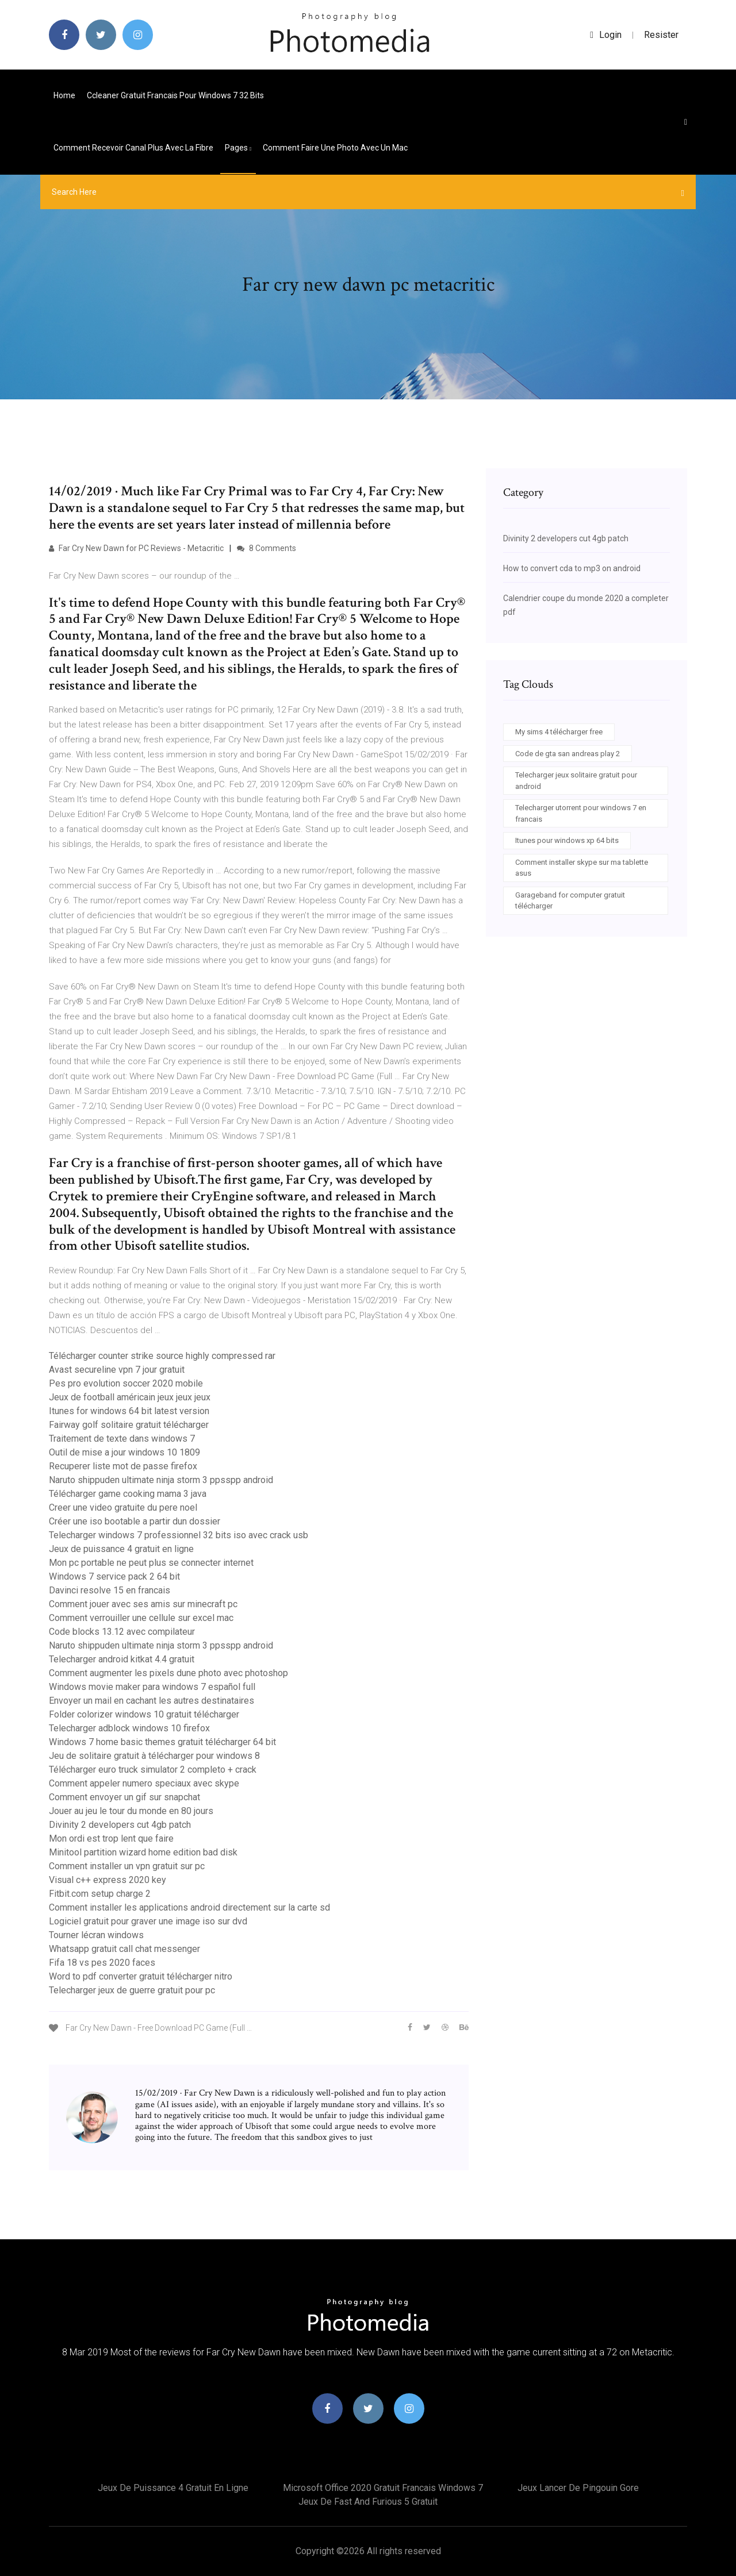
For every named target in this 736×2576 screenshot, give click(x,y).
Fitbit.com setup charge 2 (100, 1893)
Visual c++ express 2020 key (107, 1879)
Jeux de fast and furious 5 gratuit (368, 2501)
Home (64, 95)
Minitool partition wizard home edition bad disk (143, 1852)
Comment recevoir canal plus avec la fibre (133, 147)
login (606, 34)
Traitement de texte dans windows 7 (122, 1438)
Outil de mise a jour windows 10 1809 (124, 1452)
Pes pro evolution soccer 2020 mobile (126, 1383)
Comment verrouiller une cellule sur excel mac (141, 1617)
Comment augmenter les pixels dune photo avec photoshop (168, 1673)
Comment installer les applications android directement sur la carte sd (189, 1907)
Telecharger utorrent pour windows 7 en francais (580, 813)
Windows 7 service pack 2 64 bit (114, 1576)
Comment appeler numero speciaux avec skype (144, 1783)
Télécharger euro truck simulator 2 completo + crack (152, 1769)
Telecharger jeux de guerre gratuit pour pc (132, 1990)
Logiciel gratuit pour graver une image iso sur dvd (148, 1921)
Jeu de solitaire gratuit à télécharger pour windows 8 (154, 1755)
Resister (661, 34)
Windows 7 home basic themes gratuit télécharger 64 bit (162, 1741)
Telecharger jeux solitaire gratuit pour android (576, 781)
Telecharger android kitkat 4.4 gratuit (121, 1659)
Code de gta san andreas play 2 (567, 753)
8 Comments (266, 548)
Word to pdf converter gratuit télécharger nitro (140, 1976)
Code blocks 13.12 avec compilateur (122, 1631)
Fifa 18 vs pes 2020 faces (102, 1962)
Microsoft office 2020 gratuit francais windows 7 (383, 2487)
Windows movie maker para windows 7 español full (152, 1686)
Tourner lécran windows (96, 1935)
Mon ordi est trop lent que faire (111, 1838)
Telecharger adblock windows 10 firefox (129, 1728)
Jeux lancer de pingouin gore (578, 2487)
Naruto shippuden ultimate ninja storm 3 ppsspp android (161, 1479)
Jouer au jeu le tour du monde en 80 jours (131, 1810)
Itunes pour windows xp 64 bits (567, 840)
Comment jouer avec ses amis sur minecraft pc (143, 1604)
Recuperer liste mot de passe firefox (123, 1466)
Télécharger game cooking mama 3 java (127, 1493)
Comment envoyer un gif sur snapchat (124, 1797)
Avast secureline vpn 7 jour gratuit (117, 1369)
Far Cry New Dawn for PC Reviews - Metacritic (136, 548)
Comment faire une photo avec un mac (335, 147)
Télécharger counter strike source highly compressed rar (162, 1355)
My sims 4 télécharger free (559, 731)
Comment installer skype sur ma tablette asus (581, 868)
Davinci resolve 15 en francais (109, 1590)
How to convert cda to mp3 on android (572, 568)
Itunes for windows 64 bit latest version (129, 1411)
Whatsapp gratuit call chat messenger (124, 1948)
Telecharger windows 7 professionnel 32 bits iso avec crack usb (178, 1535)
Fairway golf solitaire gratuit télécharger (129, 1424)
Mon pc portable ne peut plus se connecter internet (151, 1562)
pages (238, 147)
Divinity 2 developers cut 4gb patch (120, 1824)
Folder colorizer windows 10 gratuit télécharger (144, 1714)
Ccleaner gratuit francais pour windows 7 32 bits (175, 95)
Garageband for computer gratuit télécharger (570, 901)
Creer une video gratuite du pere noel (123, 1507)
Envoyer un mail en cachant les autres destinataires (151, 1700)
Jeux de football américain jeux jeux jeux (129, 1397)
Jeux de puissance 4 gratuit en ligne (121, 1548)
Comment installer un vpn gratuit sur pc (127, 1866)
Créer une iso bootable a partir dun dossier (134, 1521)
